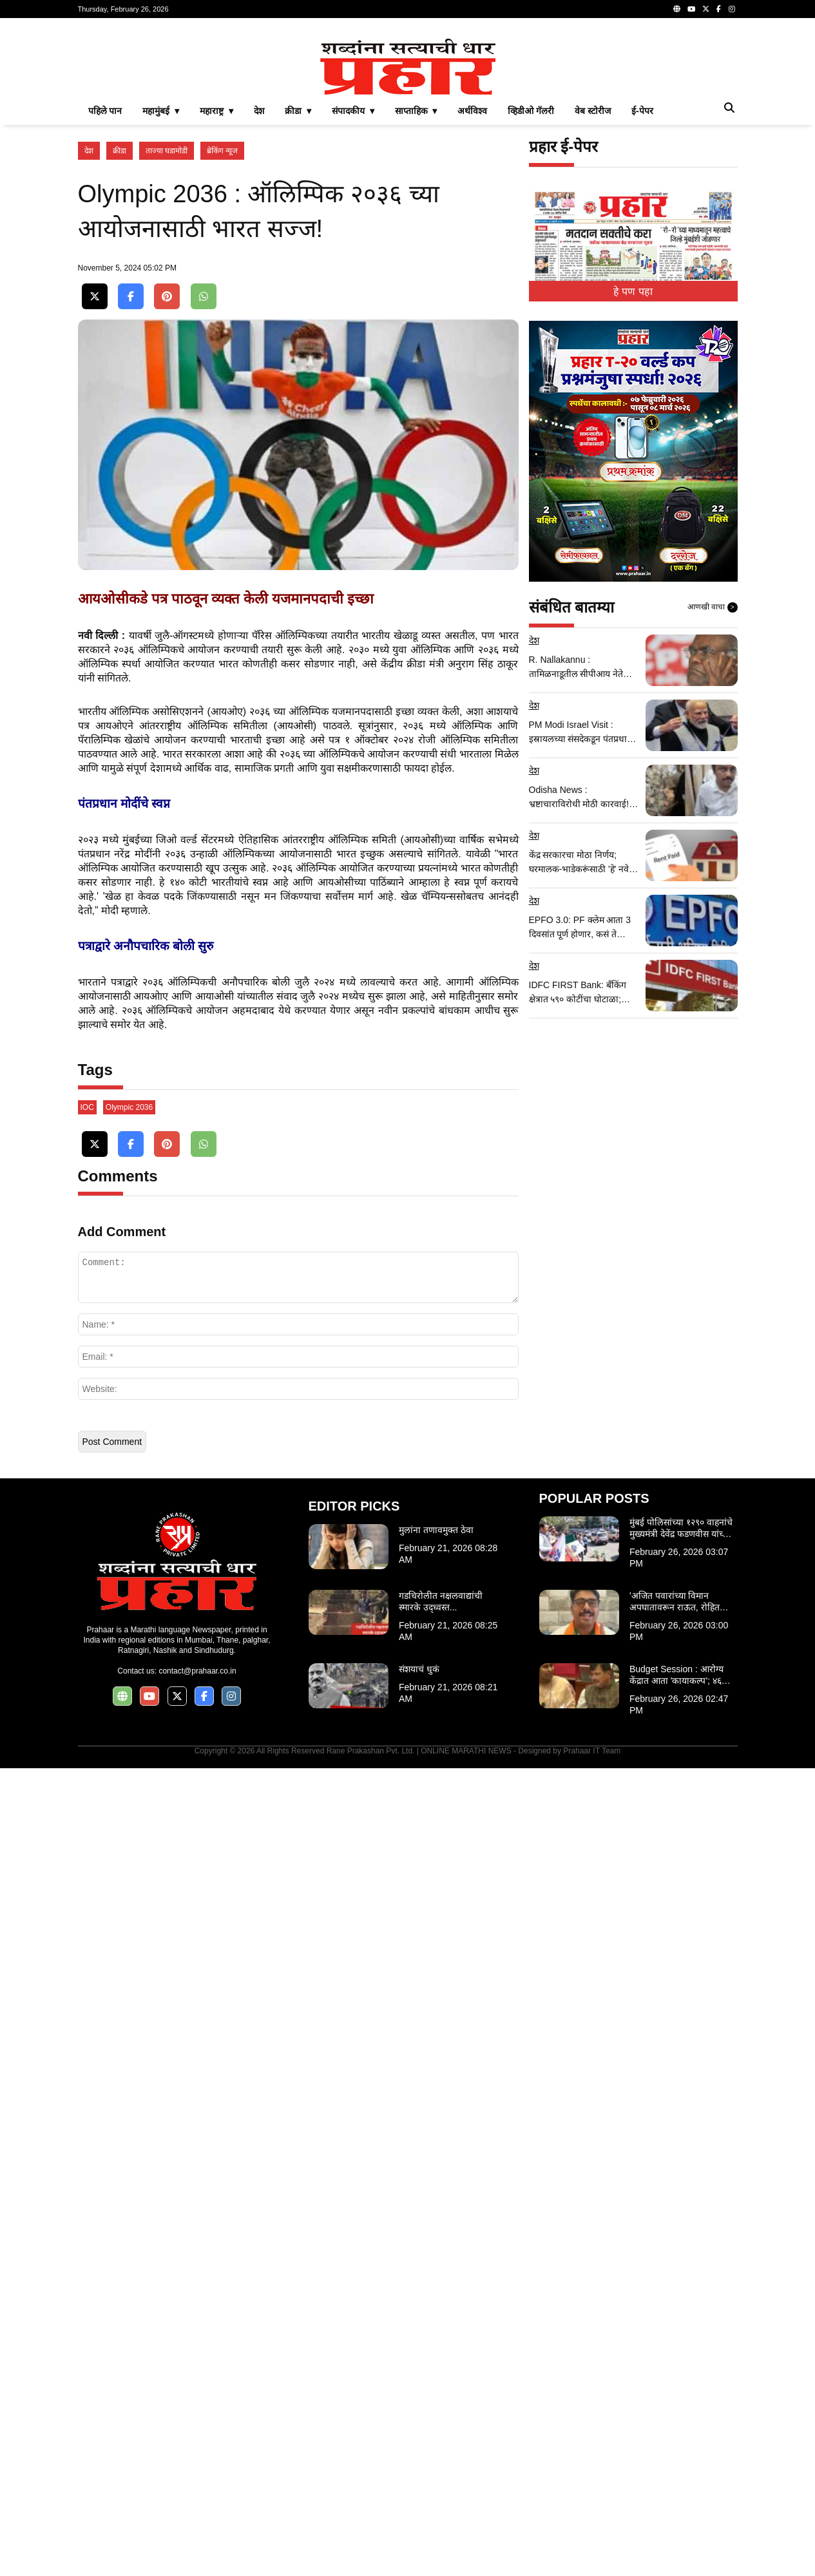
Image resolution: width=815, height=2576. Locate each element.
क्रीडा (119, 331)
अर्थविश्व (472, 291)
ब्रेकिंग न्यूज (222, 331)
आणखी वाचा (712, 788)
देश (259, 291)
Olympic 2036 (129, 1915)
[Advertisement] (408, 118)
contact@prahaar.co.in (197, 2478)
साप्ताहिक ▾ (416, 291)
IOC (87, 1915)
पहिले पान (105, 291)
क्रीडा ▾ (298, 291)
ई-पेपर (642, 291)
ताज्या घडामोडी (166, 331)
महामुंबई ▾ (160, 291)
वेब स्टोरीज (593, 291)
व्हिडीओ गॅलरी (531, 291)
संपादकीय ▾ (353, 291)
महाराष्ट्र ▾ (216, 291)
